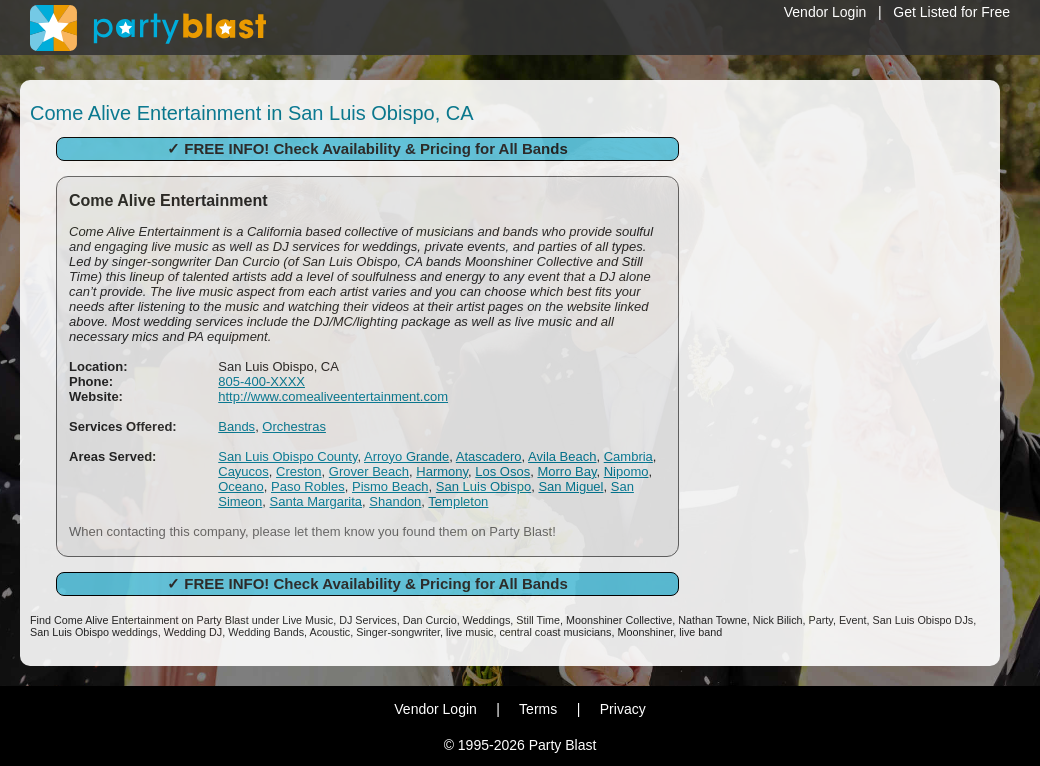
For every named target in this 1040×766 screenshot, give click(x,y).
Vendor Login (825, 12)
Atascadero (489, 456)
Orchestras (294, 426)
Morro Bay (566, 471)
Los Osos (502, 471)
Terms (538, 709)
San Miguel (570, 486)
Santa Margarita (316, 501)
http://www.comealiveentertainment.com (333, 396)
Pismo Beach (390, 486)
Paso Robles (308, 486)
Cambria (628, 456)
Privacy (623, 709)
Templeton (458, 501)
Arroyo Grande (406, 456)
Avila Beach (562, 456)
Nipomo (626, 471)
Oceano (241, 486)
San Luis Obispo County (287, 456)
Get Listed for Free (951, 12)
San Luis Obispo (483, 486)
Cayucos (243, 471)
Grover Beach (369, 471)
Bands (236, 426)
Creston (299, 471)
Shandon (395, 501)
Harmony (442, 471)
